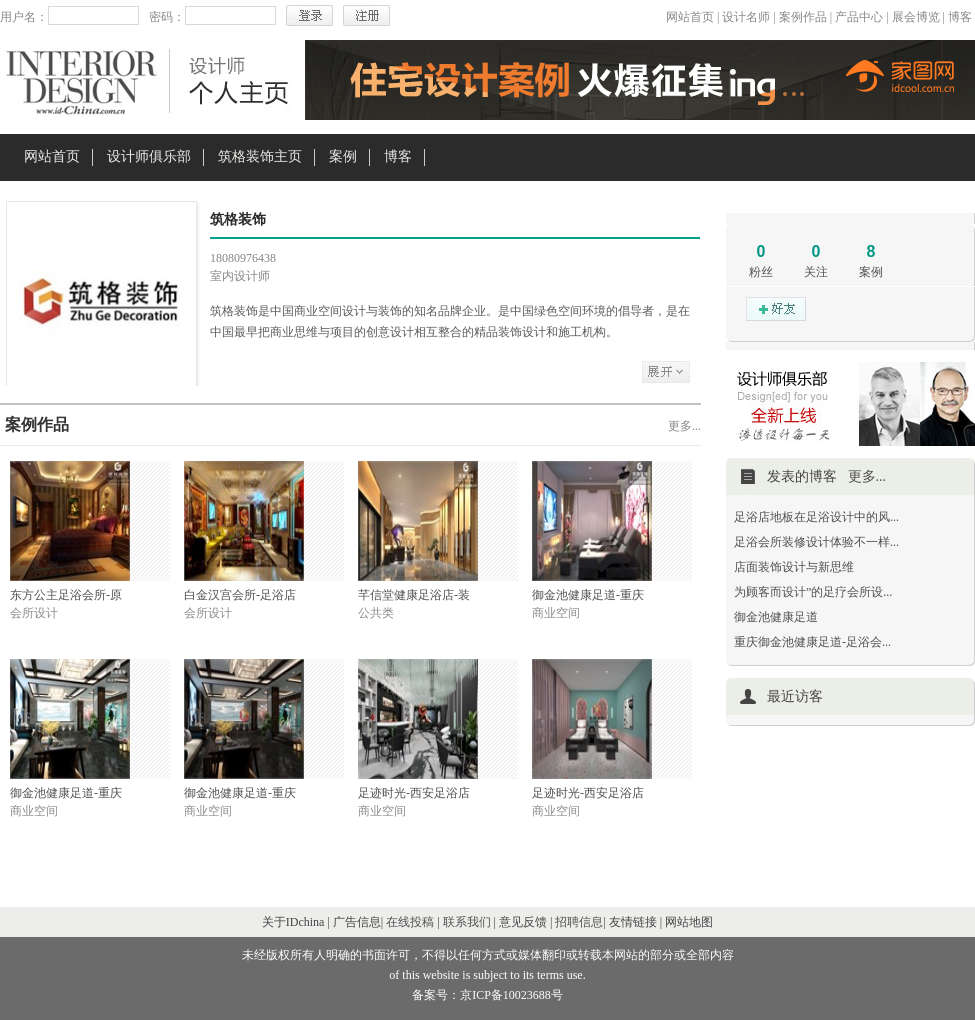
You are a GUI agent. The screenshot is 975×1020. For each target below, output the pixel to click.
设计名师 (746, 17)
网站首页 (690, 17)
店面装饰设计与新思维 (794, 567)
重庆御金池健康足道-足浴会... (812, 642)
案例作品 (803, 17)
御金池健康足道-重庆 (588, 595)
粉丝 (761, 272)
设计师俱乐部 (149, 156)
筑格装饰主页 (260, 156)
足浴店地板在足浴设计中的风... (816, 517)
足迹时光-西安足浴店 (414, 793)
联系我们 (467, 922)
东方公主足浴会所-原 (66, 595)
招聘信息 (579, 922)
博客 (960, 17)
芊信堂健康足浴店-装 (414, 595)
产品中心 (859, 17)
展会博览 (916, 17)
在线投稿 (410, 922)
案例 (343, 156)
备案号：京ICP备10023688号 (487, 995)
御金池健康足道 (776, 617)
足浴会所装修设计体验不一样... (816, 542)
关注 (816, 272)
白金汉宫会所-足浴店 (240, 595)
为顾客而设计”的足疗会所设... (813, 592)
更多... (684, 426)
